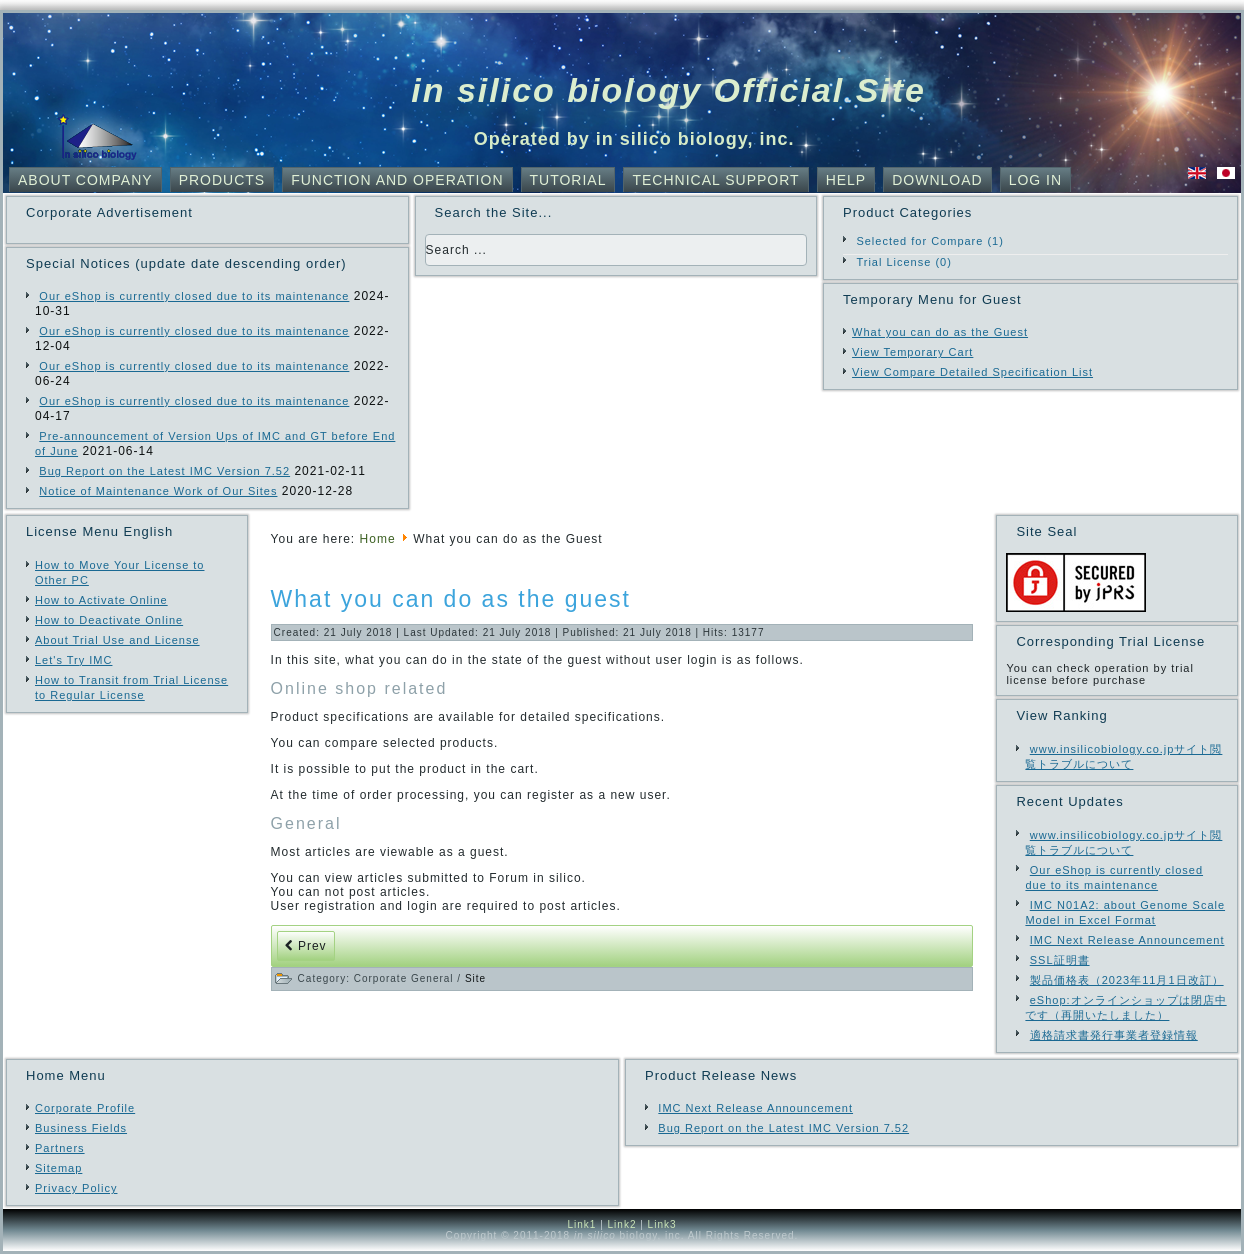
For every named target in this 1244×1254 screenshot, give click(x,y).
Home (378, 539)
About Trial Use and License (117, 640)
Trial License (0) (903, 262)
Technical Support (715, 180)
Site (475, 978)
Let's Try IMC (73, 660)
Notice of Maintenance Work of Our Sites (158, 491)
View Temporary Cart (912, 352)
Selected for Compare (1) (930, 241)
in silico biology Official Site (668, 90)
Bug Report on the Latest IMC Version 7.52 (164, 471)
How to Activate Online (101, 600)
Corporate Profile (85, 1108)
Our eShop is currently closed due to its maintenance (194, 296)
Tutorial (568, 180)
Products (222, 180)
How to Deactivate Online (109, 620)
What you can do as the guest (451, 599)
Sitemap (58, 1168)
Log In (1035, 180)
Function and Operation (397, 180)
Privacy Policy (76, 1188)
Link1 (581, 1224)
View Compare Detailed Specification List (972, 372)
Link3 (662, 1224)
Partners (60, 1148)
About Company (85, 180)
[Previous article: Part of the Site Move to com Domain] (306, 946)
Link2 (622, 1224)
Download (937, 180)
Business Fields (81, 1128)
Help (846, 180)
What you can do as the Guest (940, 332)
